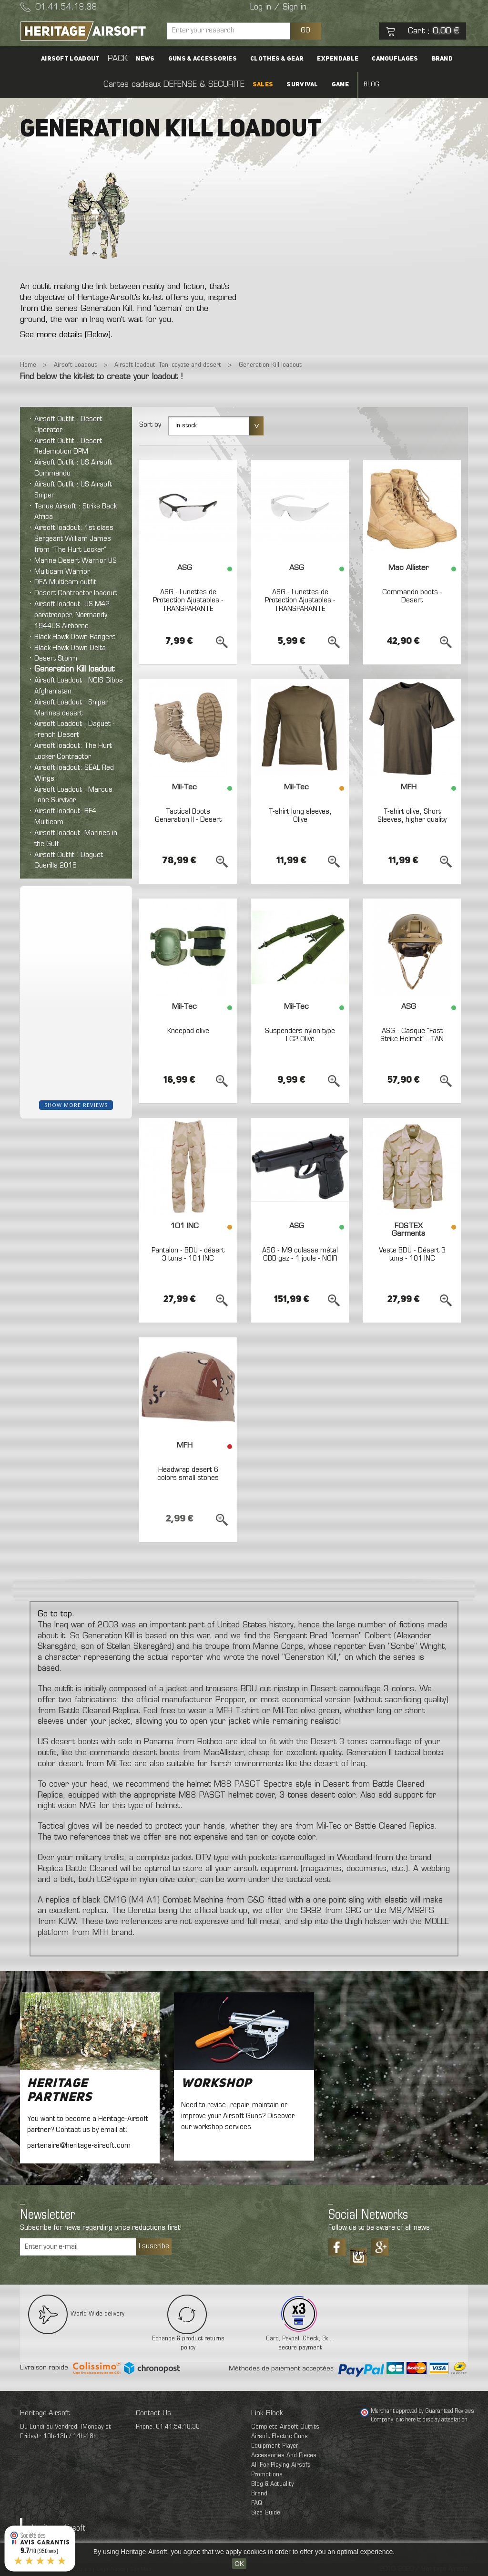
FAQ (256, 2503)
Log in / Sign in (278, 7)
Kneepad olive (188, 1031)
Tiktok (358, 2253)
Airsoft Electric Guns (279, 2436)
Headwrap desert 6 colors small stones (188, 1474)
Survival (302, 85)
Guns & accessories (202, 59)
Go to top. (56, 1614)
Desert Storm (55, 658)
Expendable (337, 59)
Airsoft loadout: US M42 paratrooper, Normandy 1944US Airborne (72, 615)
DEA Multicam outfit (65, 582)
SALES (263, 85)
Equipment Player (274, 2446)
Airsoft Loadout (70, 59)
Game (340, 85)
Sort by (150, 425)
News (145, 59)
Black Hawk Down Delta (70, 648)
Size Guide (265, 2512)
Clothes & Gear (277, 59)
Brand (442, 59)
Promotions (267, 2474)
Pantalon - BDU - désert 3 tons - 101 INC (188, 1255)
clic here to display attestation (432, 2420)
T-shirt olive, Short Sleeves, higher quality (412, 816)
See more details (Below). (66, 335)
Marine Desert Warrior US (75, 561)
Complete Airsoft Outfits (285, 2427)
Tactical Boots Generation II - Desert (188, 816)
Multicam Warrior (62, 572)
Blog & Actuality (272, 2484)
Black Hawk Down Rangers (75, 637)
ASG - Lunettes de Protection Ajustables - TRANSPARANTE (188, 601)
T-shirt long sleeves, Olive (300, 816)
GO (305, 30)
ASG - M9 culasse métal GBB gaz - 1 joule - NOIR (300, 1255)
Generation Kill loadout (74, 669)
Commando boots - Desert (412, 597)
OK (239, 2563)
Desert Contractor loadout (75, 593)
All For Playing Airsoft (280, 2465)
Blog (371, 85)
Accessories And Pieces (283, 2455)
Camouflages (395, 59)
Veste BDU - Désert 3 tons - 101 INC (412, 1255)
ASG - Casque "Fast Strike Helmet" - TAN (412, 1035)
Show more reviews (76, 1104)
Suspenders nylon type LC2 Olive (300, 1035)
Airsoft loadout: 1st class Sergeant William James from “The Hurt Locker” (73, 539)
